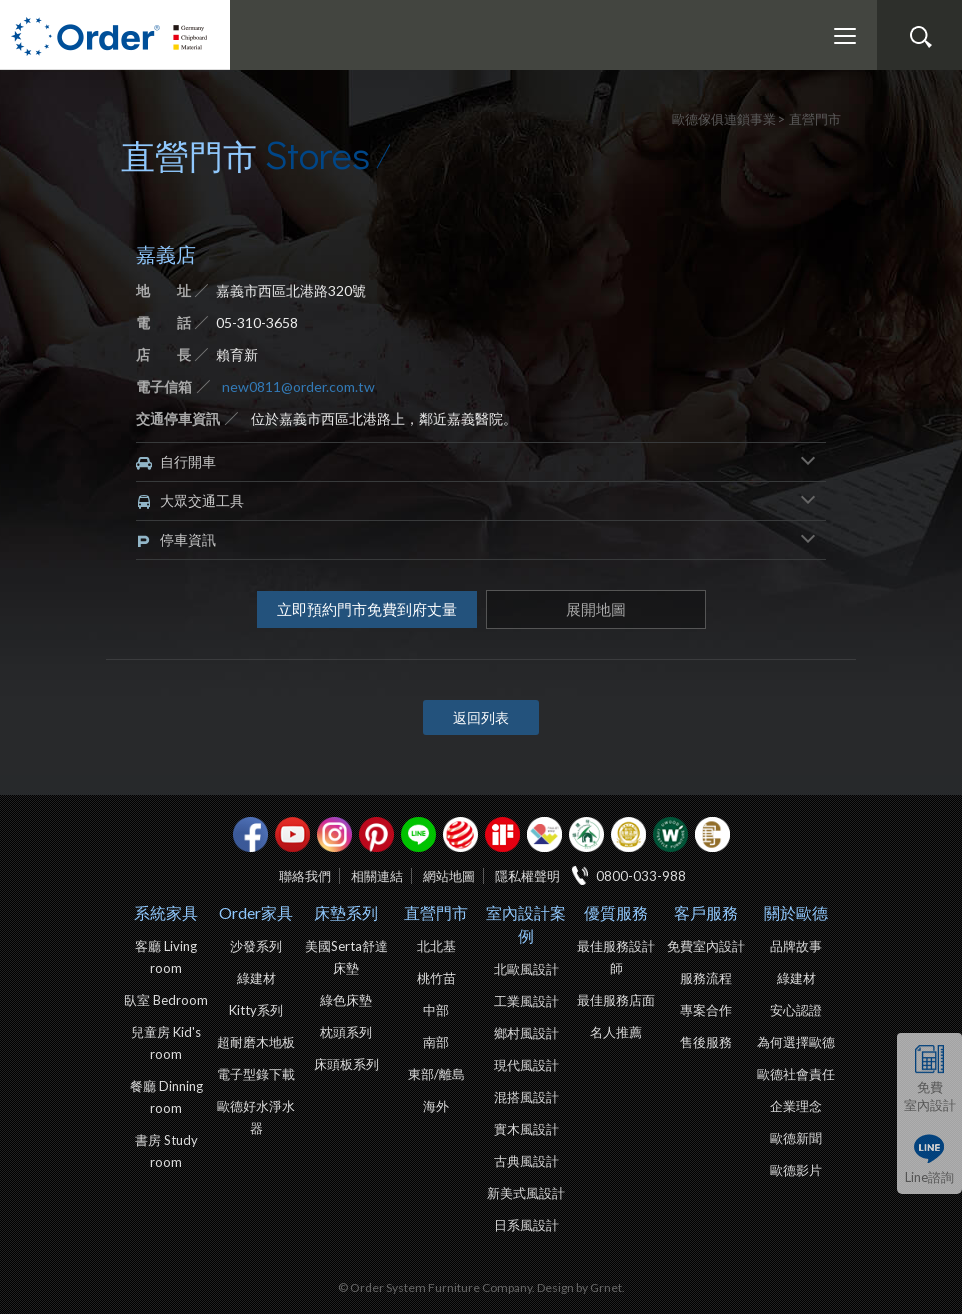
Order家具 (256, 912)
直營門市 (436, 912)
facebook (250, 834)
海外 (436, 1106)
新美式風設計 (526, 1193)
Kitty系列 (256, 1010)
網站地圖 (449, 876)
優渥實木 (670, 834)
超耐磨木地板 (256, 1042)
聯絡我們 (305, 876)
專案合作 (706, 1010)
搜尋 (920, 37)
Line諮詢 (929, 1176)
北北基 (436, 946)
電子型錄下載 (256, 1074)
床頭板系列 (346, 1064)
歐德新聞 (796, 1138)
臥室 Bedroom (166, 1000)
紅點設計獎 (460, 834)
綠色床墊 (346, 1000)
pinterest (376, 834)
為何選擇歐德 (796, 1042)
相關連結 (377, 876)
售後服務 (706, 1042)
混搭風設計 (526, 1097)
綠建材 (586, 834)
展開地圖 (596, 609)
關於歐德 (796, 912)
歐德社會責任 (796, 1074)
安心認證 (796, 1010)
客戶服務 (706, 912)
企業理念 (796, 1106)
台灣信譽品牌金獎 (628, 834)
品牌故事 (796, 946)
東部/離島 (436, 1074)
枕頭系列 (346, 1032)
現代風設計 (526, 1065)
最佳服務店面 (616, 1000)
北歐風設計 (526, 969)
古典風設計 (526, 1161)
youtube (292, 834)
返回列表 (481, 717)
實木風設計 (526, 1129)
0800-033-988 (641, 876)
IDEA (544, 834)
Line (418, 834)
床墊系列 (346, 912)
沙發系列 (256, 946)
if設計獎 (502, 834)
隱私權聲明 (527, 876)
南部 (436, 1042)
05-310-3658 (257, 322)
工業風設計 (526, 1001)
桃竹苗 (436, 978)
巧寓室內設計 (712, 834)
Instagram (334, 834)
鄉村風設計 (526, 1033)
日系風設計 (526, 1225)
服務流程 (706, 978)
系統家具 (166, 912)
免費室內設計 (930, 1095)
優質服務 (616, 912)
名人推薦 (616, 1032)
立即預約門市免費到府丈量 (367, 609)
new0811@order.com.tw (298, 386)
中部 (436, 1010)
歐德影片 (796, 1170)
